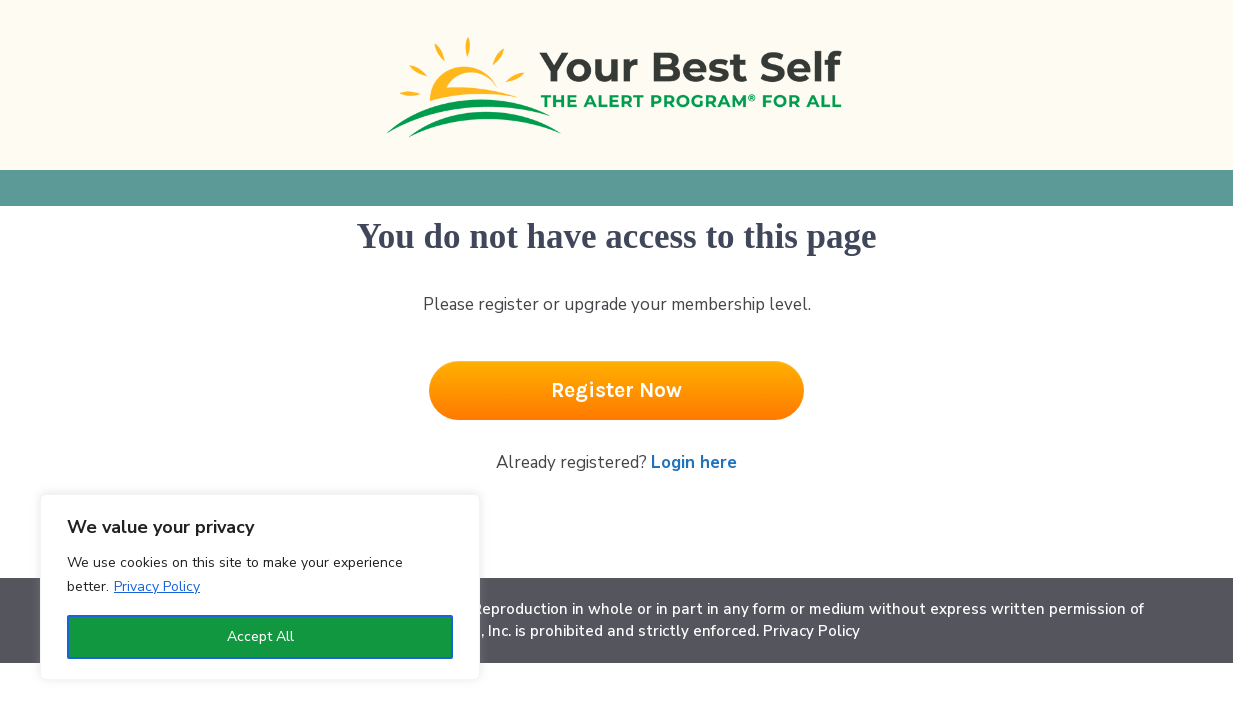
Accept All (260, 636)
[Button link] (616, 390)
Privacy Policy (157, 586)
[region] (260, 587)
